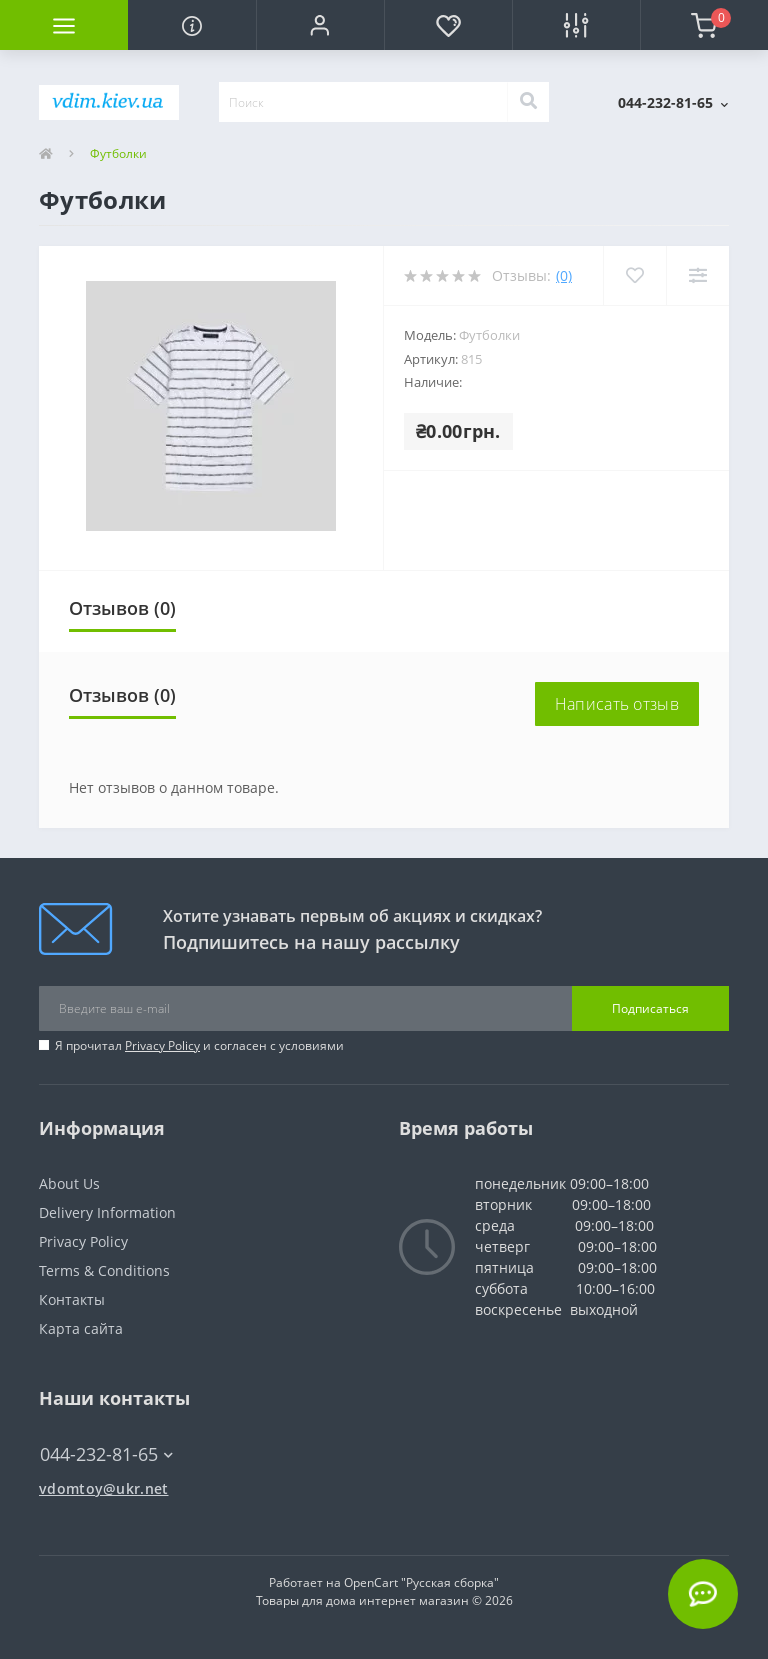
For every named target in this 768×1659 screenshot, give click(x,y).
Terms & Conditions (104, 1270)
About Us (69, 1183)
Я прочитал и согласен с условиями (199, 1045)
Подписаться (650, 1008)
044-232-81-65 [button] (106, 1454)
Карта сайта (81, 1328)
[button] (320, 25)
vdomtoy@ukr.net (104, 1488)
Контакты (72, 1299)
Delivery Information (107, 1212)
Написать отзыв (617, 704)
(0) (564, 275)
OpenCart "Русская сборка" (421, 1582)
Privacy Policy (162, 1045)
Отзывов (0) (122, 608)
